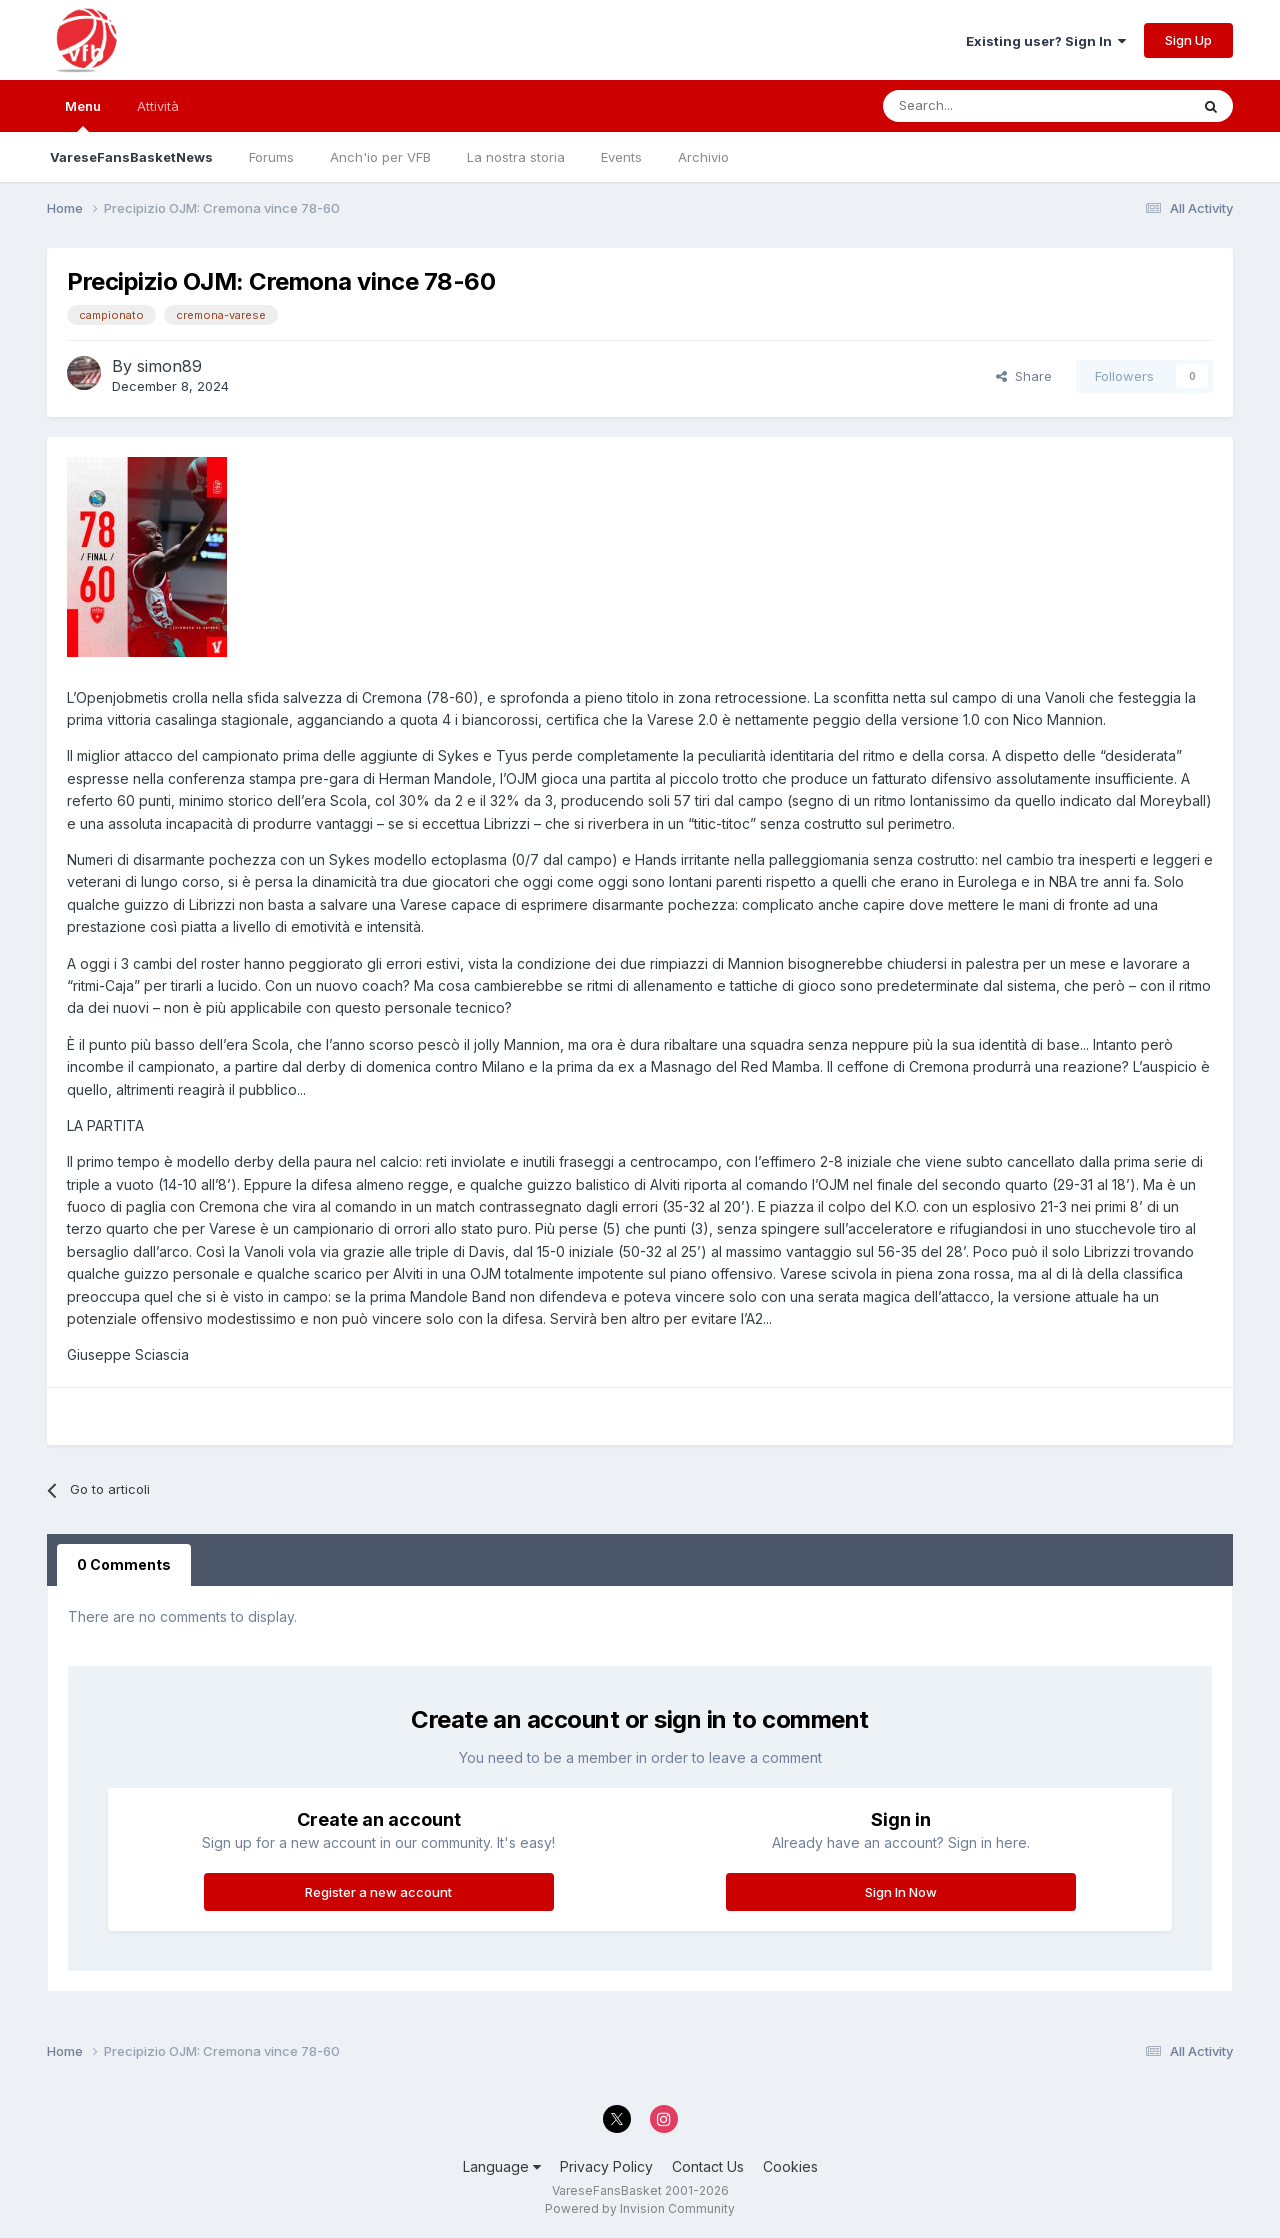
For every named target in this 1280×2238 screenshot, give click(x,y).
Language (502, 2166)
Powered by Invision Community (640, 2208)
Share (1024, 376)
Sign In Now (901, 1892)
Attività (158, 106)
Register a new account (378, 1892)
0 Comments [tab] (124, 1564)
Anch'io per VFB (380, 157)
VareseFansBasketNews (131, 157)
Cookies (790, 2166)
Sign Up (1188, 40)
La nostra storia (516, 157)
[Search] (979, 106)
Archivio (703, 157)
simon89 (169, 366)
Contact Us (708, 2166)
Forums (271, 157)
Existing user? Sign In (1046, 41)
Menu (83, 115)
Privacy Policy (606, 2166)
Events (621, 157)
